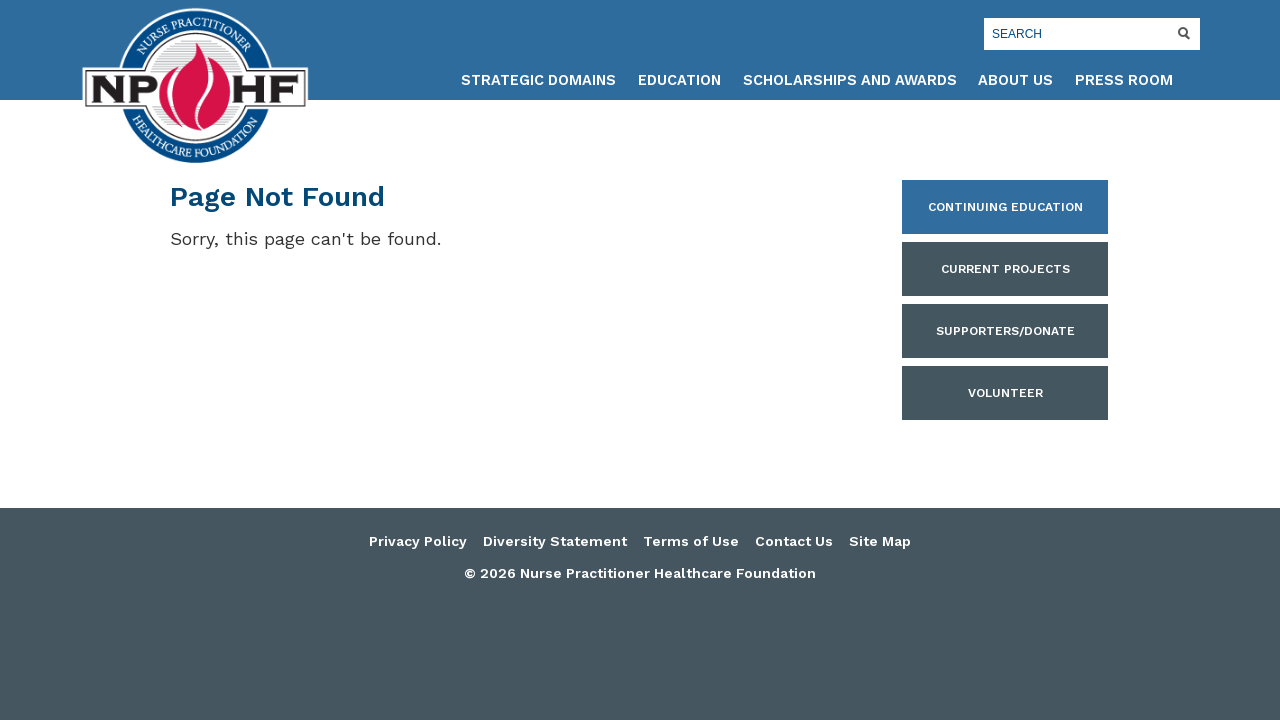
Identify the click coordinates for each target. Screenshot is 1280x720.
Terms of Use (691, 541)
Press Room (1124, 80)
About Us (1015, 80)
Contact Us (794, 541)
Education (679, 80)
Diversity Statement (555, 541)
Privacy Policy (418, 541)
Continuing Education (1005, 207)
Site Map (880, 541)
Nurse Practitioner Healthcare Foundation (195, 86)
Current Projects (1005, 269)
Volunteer (1005, 393)
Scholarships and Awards (850, 80)
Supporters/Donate (1005, 331)
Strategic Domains (538, 80)
